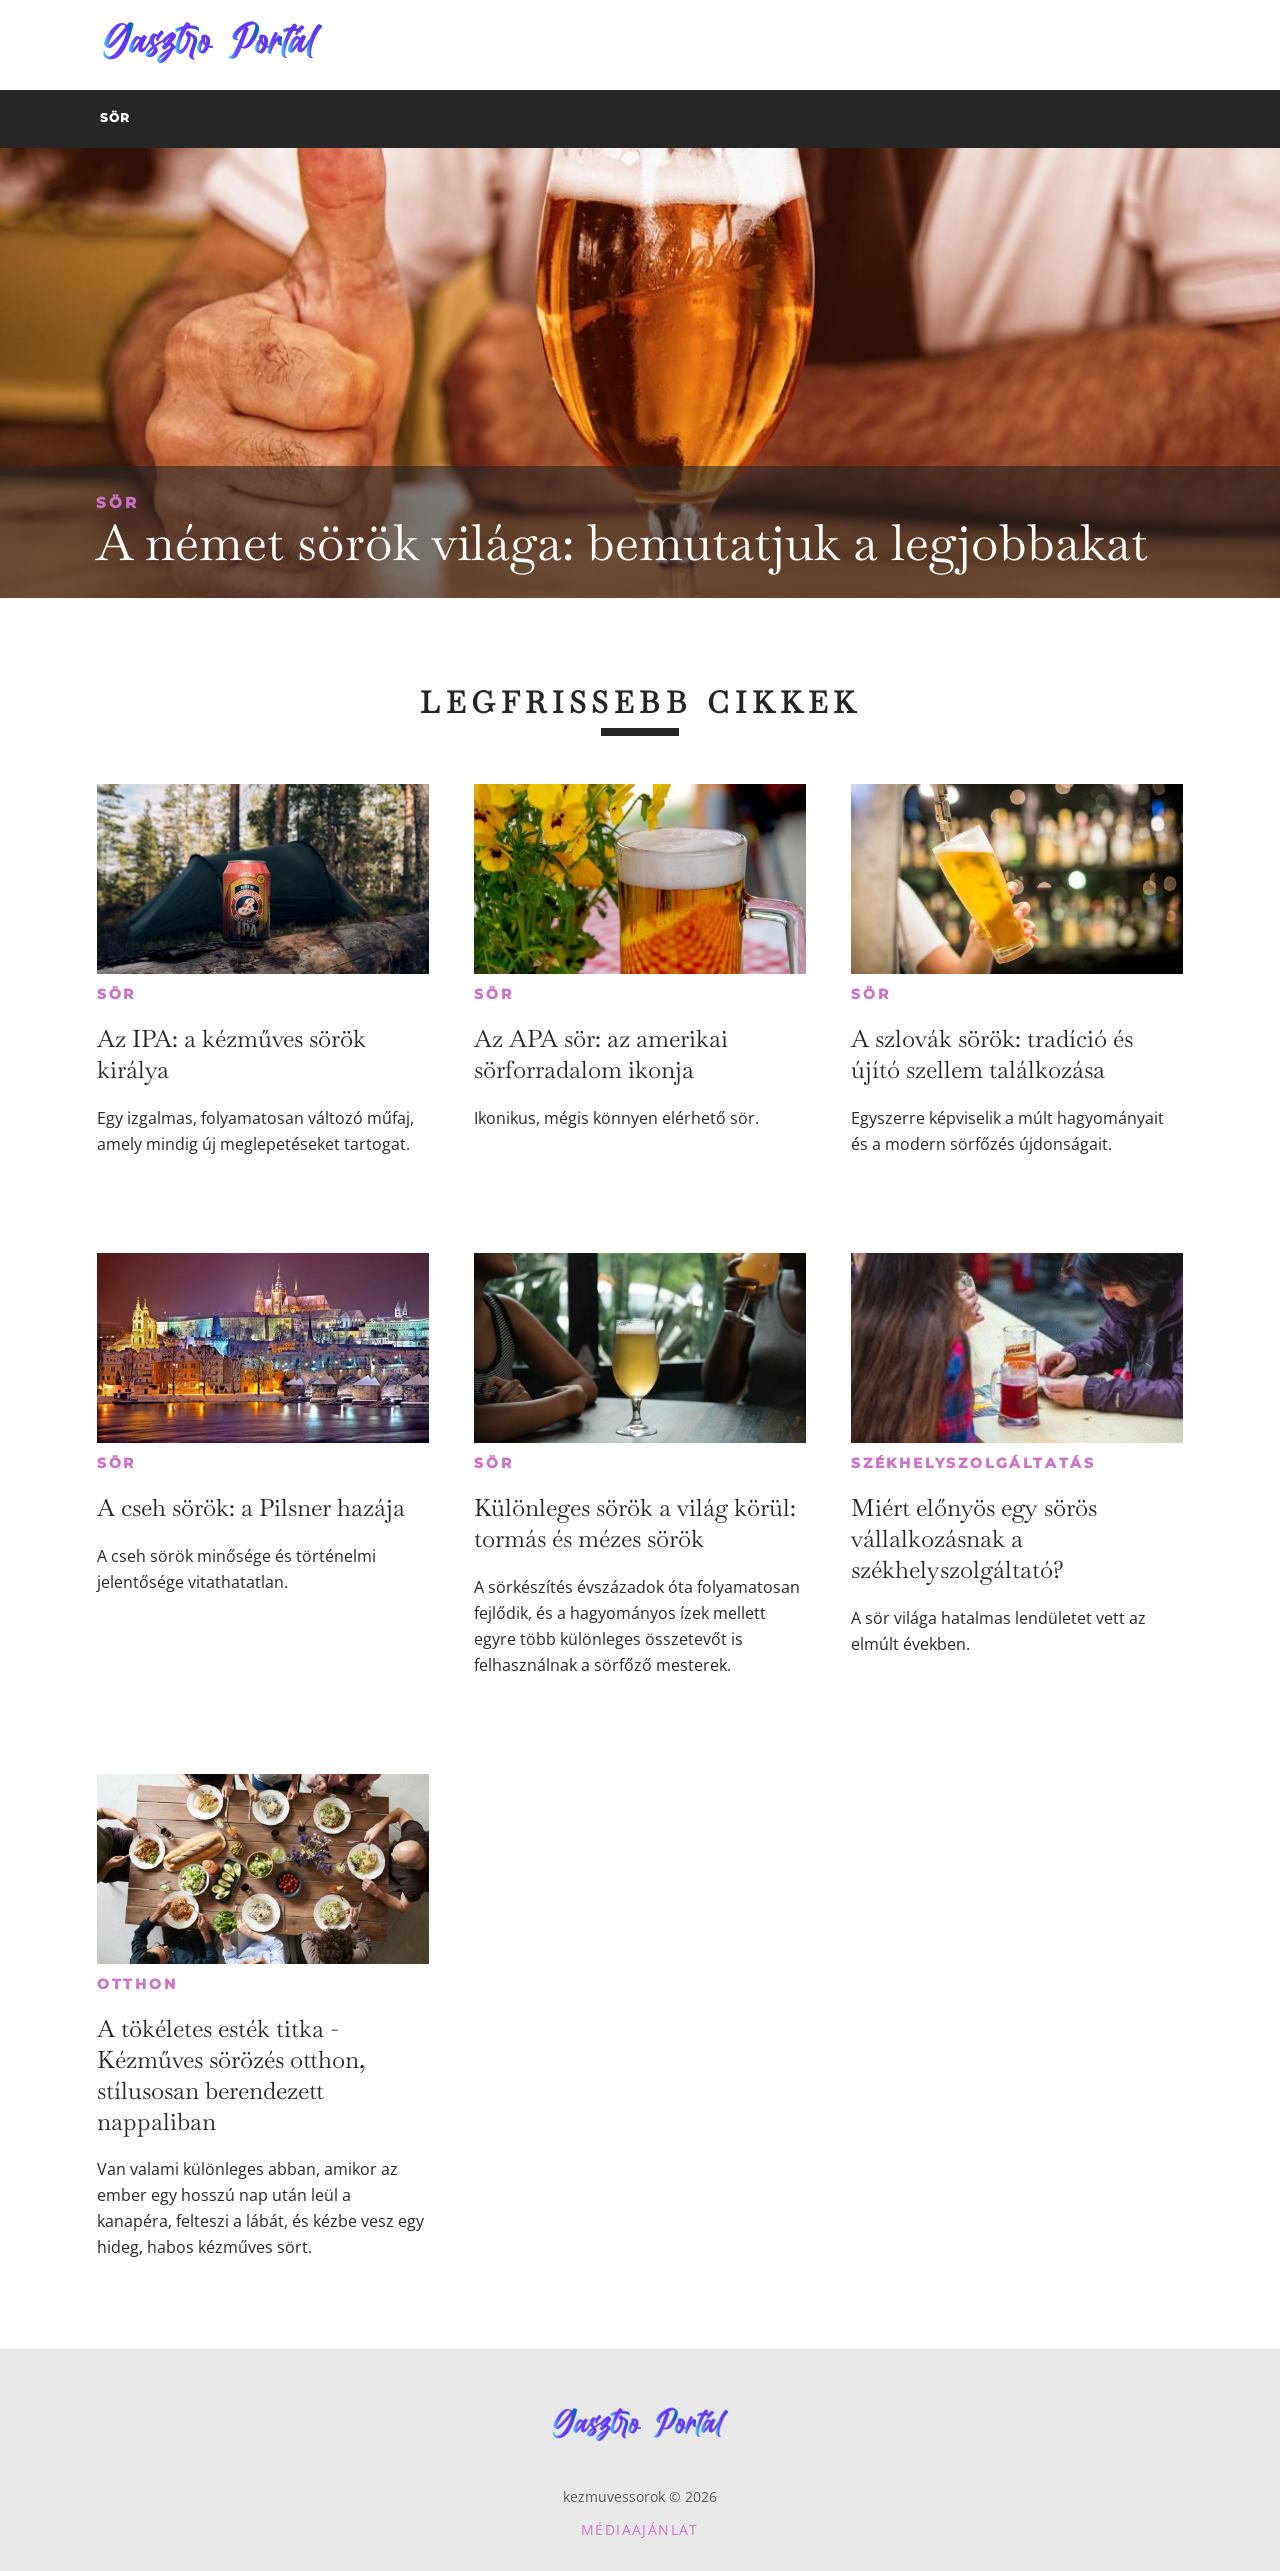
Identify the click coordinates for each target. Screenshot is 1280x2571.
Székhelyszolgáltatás (973, 1463)
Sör (117, 502)
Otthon (137, 1984)
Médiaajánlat (640, 2529)
